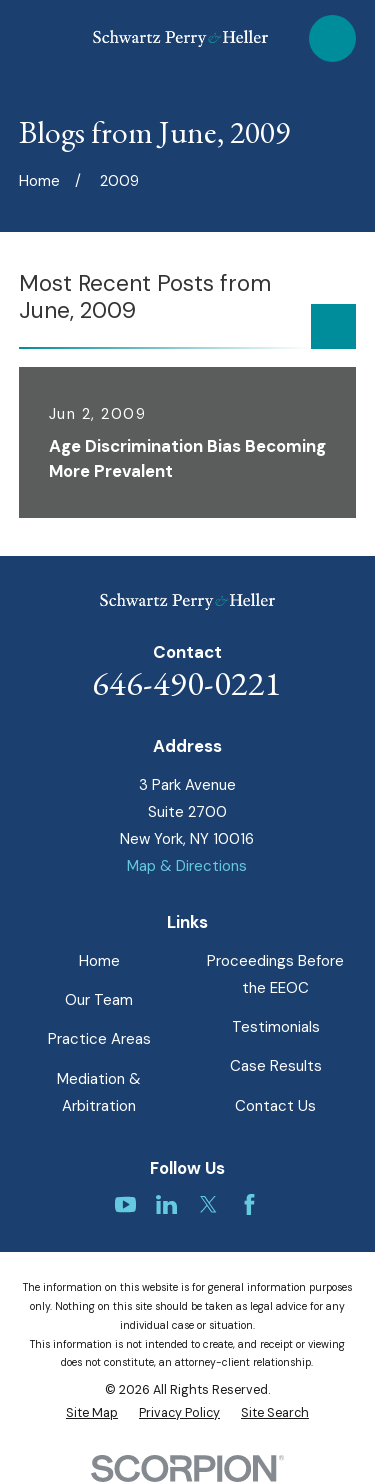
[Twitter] (208, 1204)
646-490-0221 (187, 682)
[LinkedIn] (166, 1204)
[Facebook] (249, 1204)
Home (99, 961)
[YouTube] (125, 1204)
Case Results (276, 1066)
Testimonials (276, 1027)
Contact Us (275, 1106)
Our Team (99, 1000)
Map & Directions (187, 866)
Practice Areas (99, 1039)
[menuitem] (92, 1413)
